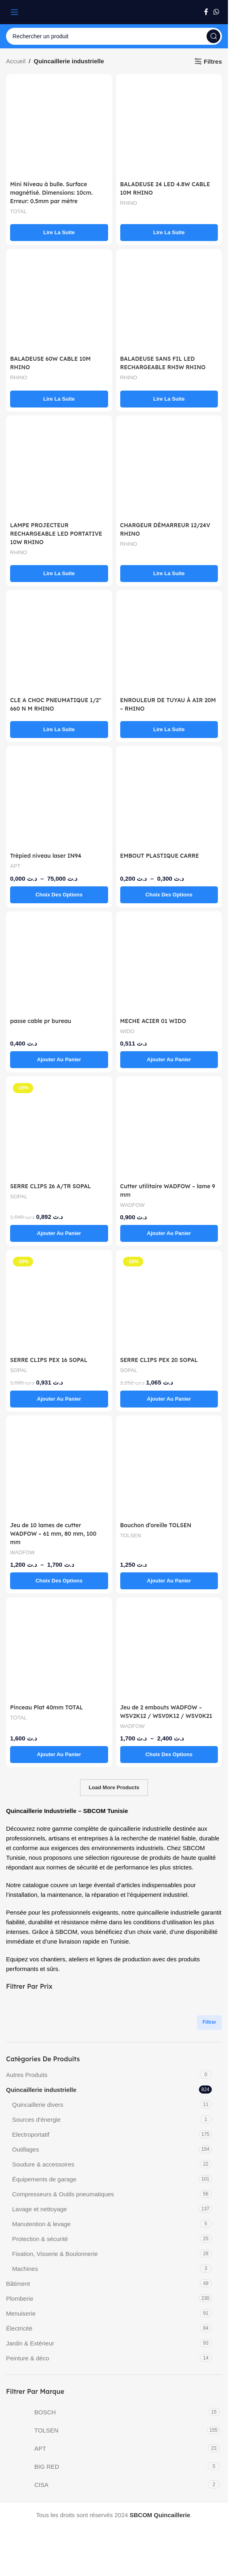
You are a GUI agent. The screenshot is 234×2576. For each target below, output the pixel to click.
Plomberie (19, 2307)
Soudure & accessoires (43, 2172)
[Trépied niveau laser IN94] (59, 799)
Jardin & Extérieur (30, 2351)
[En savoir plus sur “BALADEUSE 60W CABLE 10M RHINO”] (59, 399)
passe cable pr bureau (43, 1021)
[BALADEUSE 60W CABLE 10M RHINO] (59, 302)
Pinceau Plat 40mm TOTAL (49, 1707)
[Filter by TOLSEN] (105, 2438)
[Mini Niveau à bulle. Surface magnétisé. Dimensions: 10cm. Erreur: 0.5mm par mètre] (59, 127)
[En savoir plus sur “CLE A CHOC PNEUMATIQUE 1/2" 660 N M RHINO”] (59, 729)
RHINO (129, 203)
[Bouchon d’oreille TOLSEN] (169, 1469)
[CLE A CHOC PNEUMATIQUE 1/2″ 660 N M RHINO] (59, 643)
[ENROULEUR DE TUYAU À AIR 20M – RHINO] (169, 643)
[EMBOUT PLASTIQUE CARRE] (169, 799)
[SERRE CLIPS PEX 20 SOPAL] (169, 1303)
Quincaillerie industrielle (41, 2098)
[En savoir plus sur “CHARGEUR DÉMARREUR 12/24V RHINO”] (169, 573)
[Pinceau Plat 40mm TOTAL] (59, 1650)
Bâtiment (18, 2292)
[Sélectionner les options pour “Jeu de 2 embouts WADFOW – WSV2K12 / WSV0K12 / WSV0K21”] (169, 1763)
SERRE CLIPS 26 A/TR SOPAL (54, 1186)
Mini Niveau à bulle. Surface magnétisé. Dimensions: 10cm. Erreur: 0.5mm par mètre (55, 192)
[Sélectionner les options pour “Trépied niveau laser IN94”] (59, 894)
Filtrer (209, 2030)
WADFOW (133, 1205)
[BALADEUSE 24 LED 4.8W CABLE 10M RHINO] (169, 127)
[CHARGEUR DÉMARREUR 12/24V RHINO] (169, 469)
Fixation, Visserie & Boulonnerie (55, 2262)
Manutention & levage (41, 2232)
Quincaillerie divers (37, 2113)
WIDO (128, 1031)
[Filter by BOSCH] (106, 2420)
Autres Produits (27, 2083)
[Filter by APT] (106, 2457)
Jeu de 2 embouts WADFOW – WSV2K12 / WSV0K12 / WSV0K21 (164, 1715)
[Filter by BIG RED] (106, 2475)
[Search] (114, 36)
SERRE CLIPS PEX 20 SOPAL (162, 1360)
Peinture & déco (27, 2366)
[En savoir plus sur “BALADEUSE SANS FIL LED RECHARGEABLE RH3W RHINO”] (169, 399)
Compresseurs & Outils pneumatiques (63, 2202)
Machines (25, 2277)
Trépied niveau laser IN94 (49, 855)
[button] (59, 1059)
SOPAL (19, 1196)
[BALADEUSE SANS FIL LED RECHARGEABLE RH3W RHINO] (169, 302)
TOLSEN (131, 1535)
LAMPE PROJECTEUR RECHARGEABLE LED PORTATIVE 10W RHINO (46, 533)
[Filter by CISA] (106, 2493)
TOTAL (19, 211)
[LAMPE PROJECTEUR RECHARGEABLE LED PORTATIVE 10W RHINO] (59, 469)
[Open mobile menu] (14, 12)
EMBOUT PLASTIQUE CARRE (163, 855)
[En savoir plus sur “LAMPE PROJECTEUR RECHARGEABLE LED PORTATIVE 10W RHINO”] (59, 573)
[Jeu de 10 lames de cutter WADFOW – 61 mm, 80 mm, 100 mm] (59, 1469)
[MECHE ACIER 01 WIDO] (169, 964)
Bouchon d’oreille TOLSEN (159, 1525)
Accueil (15, 61)
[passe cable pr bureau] (59, 964)
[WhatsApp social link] (216, 12)
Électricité (19, 2336)
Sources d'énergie (36, 2128)
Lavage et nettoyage (39, 2217)
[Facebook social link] (206, 12)
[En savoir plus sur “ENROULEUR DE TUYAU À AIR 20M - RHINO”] (169, 729)
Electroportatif (31, 2142)
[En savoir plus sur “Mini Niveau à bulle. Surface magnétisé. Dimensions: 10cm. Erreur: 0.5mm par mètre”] (59, 232)
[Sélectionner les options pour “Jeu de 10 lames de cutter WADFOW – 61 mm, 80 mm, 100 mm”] (59, 1580)
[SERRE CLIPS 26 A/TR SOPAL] (59, 1129)
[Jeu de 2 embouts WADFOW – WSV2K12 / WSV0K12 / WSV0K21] (169, 1650)
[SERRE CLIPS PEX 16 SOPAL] (59, 1303)
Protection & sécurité (40, 2247)
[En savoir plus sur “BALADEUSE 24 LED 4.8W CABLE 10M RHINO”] (169, 232)
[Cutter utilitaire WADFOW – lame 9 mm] (169, 1129)
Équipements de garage (44, 2187)
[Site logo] (114, 11)
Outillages (25, 2157)
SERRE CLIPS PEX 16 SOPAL (52, 1360)
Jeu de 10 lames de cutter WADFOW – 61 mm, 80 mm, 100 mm (57, 1533)
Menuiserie (21, 2321)
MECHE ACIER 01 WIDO (156, 1021)
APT (15, 866)
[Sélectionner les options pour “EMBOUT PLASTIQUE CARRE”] (169, 894)
